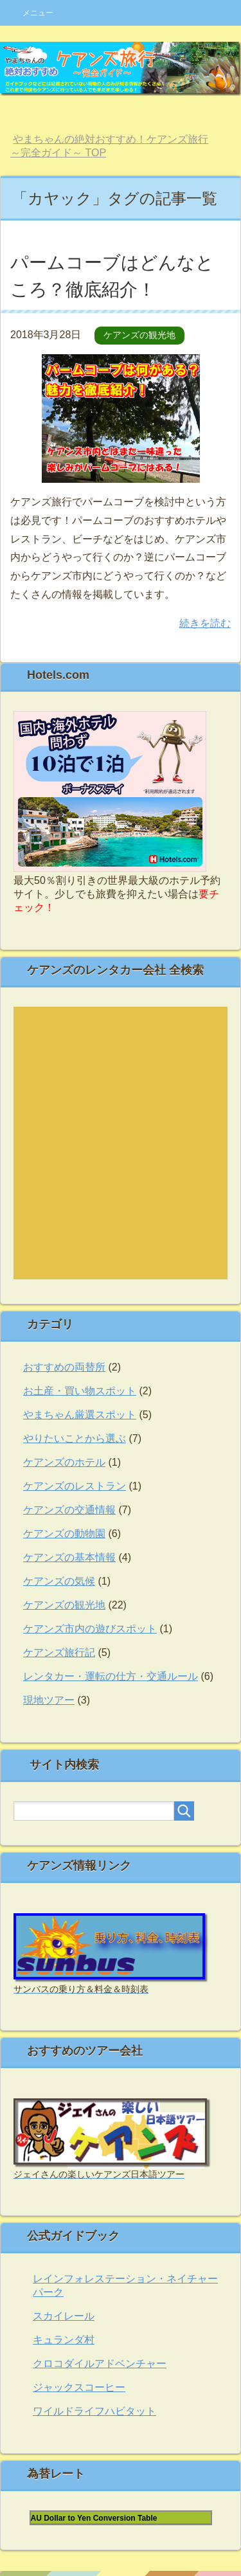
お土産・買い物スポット (79, 1390)
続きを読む (205, 623)
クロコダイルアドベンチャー (99, 2363)
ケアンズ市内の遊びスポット (90, 1628)
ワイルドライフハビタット (94, 2411)
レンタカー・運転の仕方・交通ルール (110, 1676)
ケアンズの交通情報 (69, 1509)
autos (109, 1142)
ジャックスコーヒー (79, 2387)
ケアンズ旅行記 (59, 1652)
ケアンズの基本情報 (69, 1557)
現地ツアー (49, 1700)
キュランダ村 (63, 2339)
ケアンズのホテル (64, 1462)
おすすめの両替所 (64, 1367)
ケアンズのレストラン (74, 1486)
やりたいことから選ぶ (74, 1438)
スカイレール (63, 2315)
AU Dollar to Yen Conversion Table (94, 2518)
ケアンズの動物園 (64, 1533)
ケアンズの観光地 (139, 335)
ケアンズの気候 (59, 1581)
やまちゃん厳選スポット (79, 1414)
